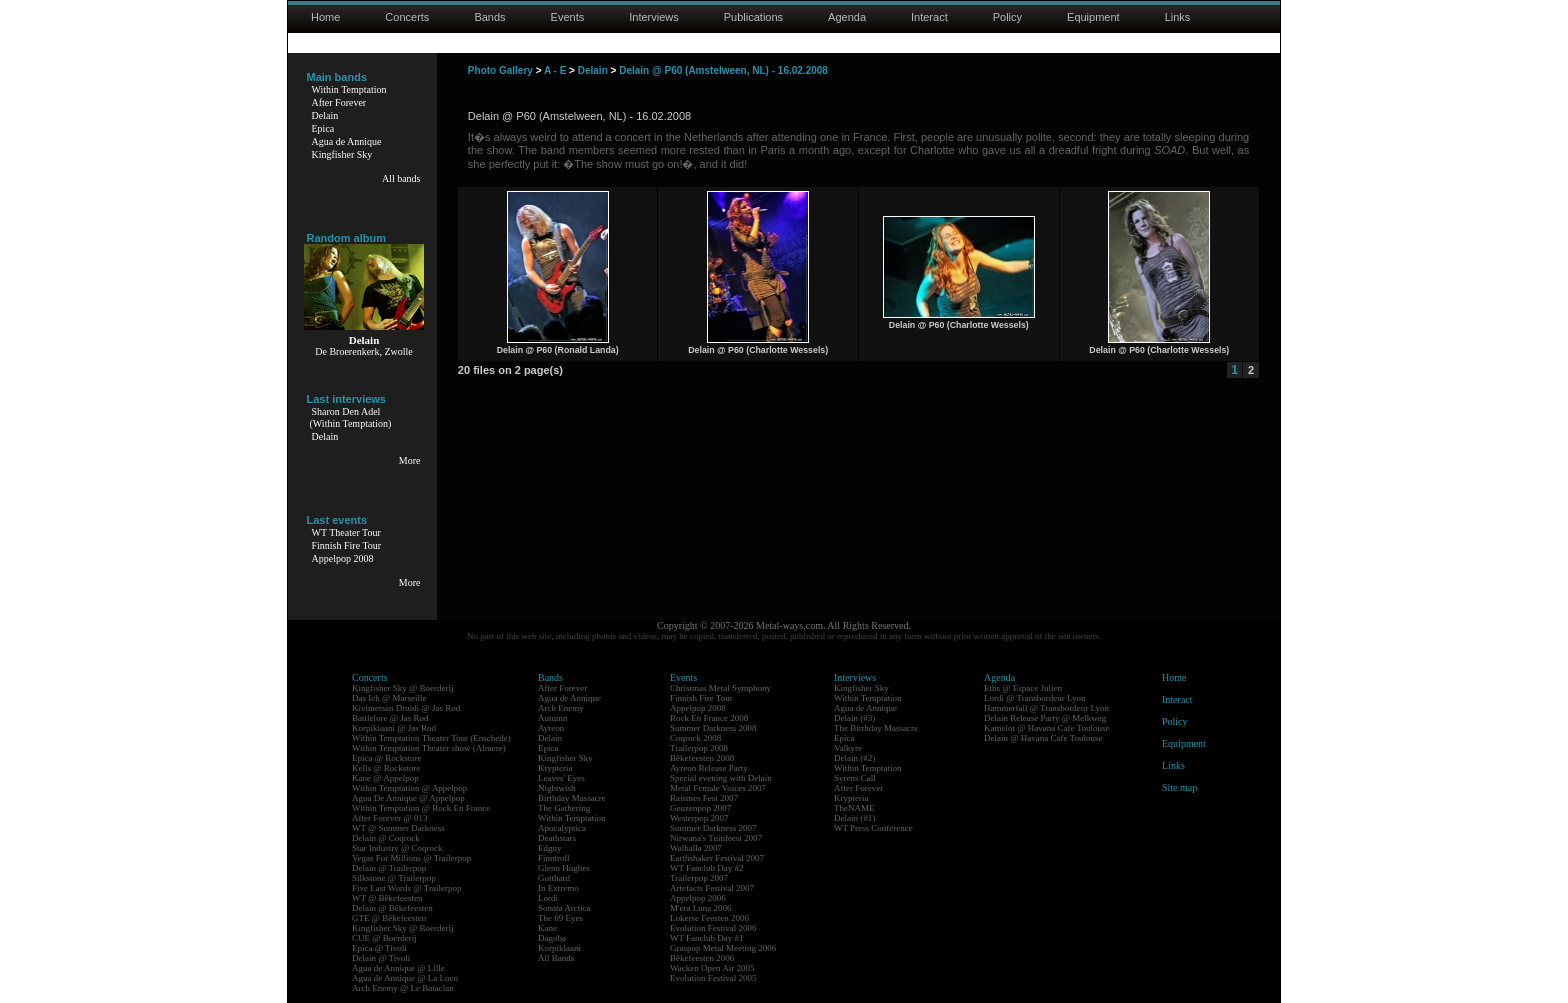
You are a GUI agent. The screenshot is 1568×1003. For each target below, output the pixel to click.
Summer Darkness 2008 (713, 728)
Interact (929, 17)
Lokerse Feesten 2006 (709, 918)
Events (568, 17)
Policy (1007, 17)
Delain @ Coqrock (386, 838)
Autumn (553, 718)
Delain (325, 115)
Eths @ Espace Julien (1023, 688)
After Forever (339, 102)
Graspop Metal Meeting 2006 (723, 948)
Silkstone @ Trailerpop (394, 878)
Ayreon (551, 728)
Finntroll (554, 858)
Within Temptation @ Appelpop (409, 788)
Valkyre (848, 748)
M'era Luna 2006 (701, 908)
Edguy (550, 848)
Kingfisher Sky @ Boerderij (403, 688)
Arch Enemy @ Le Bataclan (403, 988)
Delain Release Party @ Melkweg (1045, 718)
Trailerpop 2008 (699, 748)
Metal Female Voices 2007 (718, 788)
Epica (323, 128)
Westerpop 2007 (699, 818)
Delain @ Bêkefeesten (392, 908)
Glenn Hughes (564, 868)
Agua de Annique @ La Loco (405, 978)
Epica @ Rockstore (387, 758)
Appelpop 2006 (698, 898)
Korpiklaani (559, 948)
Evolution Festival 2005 (713, 978)
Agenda (847, 17)
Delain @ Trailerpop (389, 868)
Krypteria (555, 768)
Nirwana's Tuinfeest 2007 (716, 838)
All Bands (556, 958)
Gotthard (554, 878)
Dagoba (552, 938)
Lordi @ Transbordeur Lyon (1035, 698)
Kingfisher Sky (342, 154)
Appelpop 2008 (343, 558)
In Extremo (558, 888)
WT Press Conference (873, 828)
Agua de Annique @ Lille (398, 968)
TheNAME (854, 808)
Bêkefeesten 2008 (702, 758)
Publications (753, 17)
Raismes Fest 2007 (704, 798)
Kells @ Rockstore (386, 768)
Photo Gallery (500, 70)
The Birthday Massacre (876, 728)
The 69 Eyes (560, 918)
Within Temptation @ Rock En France (421, 808)
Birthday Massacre (572, 798)
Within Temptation (349, 89)
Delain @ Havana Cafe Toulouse (1043, 738)
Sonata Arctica (564, 908)
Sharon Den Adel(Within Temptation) (351, 417)
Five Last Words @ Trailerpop (406, 888)
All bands (401, 178)
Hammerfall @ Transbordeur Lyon (1046, 708)
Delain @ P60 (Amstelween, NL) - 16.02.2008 (723, 70)
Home (325, 17)
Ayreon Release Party (709, 768)
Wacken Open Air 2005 (712, 968)
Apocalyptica (562, 828)
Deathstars (557, 838)
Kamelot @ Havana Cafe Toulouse (1046, 728)
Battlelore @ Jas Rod (390, 718)
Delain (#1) (854, 818)
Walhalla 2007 (696, 848)
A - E (555, 70)
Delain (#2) (854, 758)
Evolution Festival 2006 (713, 928)
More (410, 460)
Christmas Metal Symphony (720, 688)
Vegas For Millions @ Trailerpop (411, 858)
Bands (489, 17)
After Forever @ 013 (390, 818)
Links (1178, 17)
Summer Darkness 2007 (713, 828)
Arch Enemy (561, 708)
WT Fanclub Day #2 (707, 868)
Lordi (548, 898)
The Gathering (564, 808)
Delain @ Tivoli (381, 958)
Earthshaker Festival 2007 (717, 858)
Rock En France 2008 (709, 718)
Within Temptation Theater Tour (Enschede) (431, 738)
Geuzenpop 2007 (700, 808)
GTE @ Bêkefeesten (389, 918)
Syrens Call (855, 778)
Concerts (407, 17)
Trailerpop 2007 (699, 878)
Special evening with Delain (721, 778)
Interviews (654, 17)
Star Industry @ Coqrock (397, 848)
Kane (547, 928)
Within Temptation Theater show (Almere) (429, 748)
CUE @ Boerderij (384, 938)
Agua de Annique (347, 141)
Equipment (1093, 17)
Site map (1179, 787)
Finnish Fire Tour (347, 545)
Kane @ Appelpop (385, 778)
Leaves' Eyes (561, 778)
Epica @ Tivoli (379, 948)
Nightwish (557, 788)
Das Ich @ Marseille (389, 698)
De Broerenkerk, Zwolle (363, 351)
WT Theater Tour (346, 532)
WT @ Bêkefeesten (387, 898)
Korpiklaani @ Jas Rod (394, 728)
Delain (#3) (854, 718)
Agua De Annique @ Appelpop (408, 798)
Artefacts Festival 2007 (712, 888)
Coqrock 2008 (695, 738)
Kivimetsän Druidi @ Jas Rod (406, 708)
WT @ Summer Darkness (398, 828)
